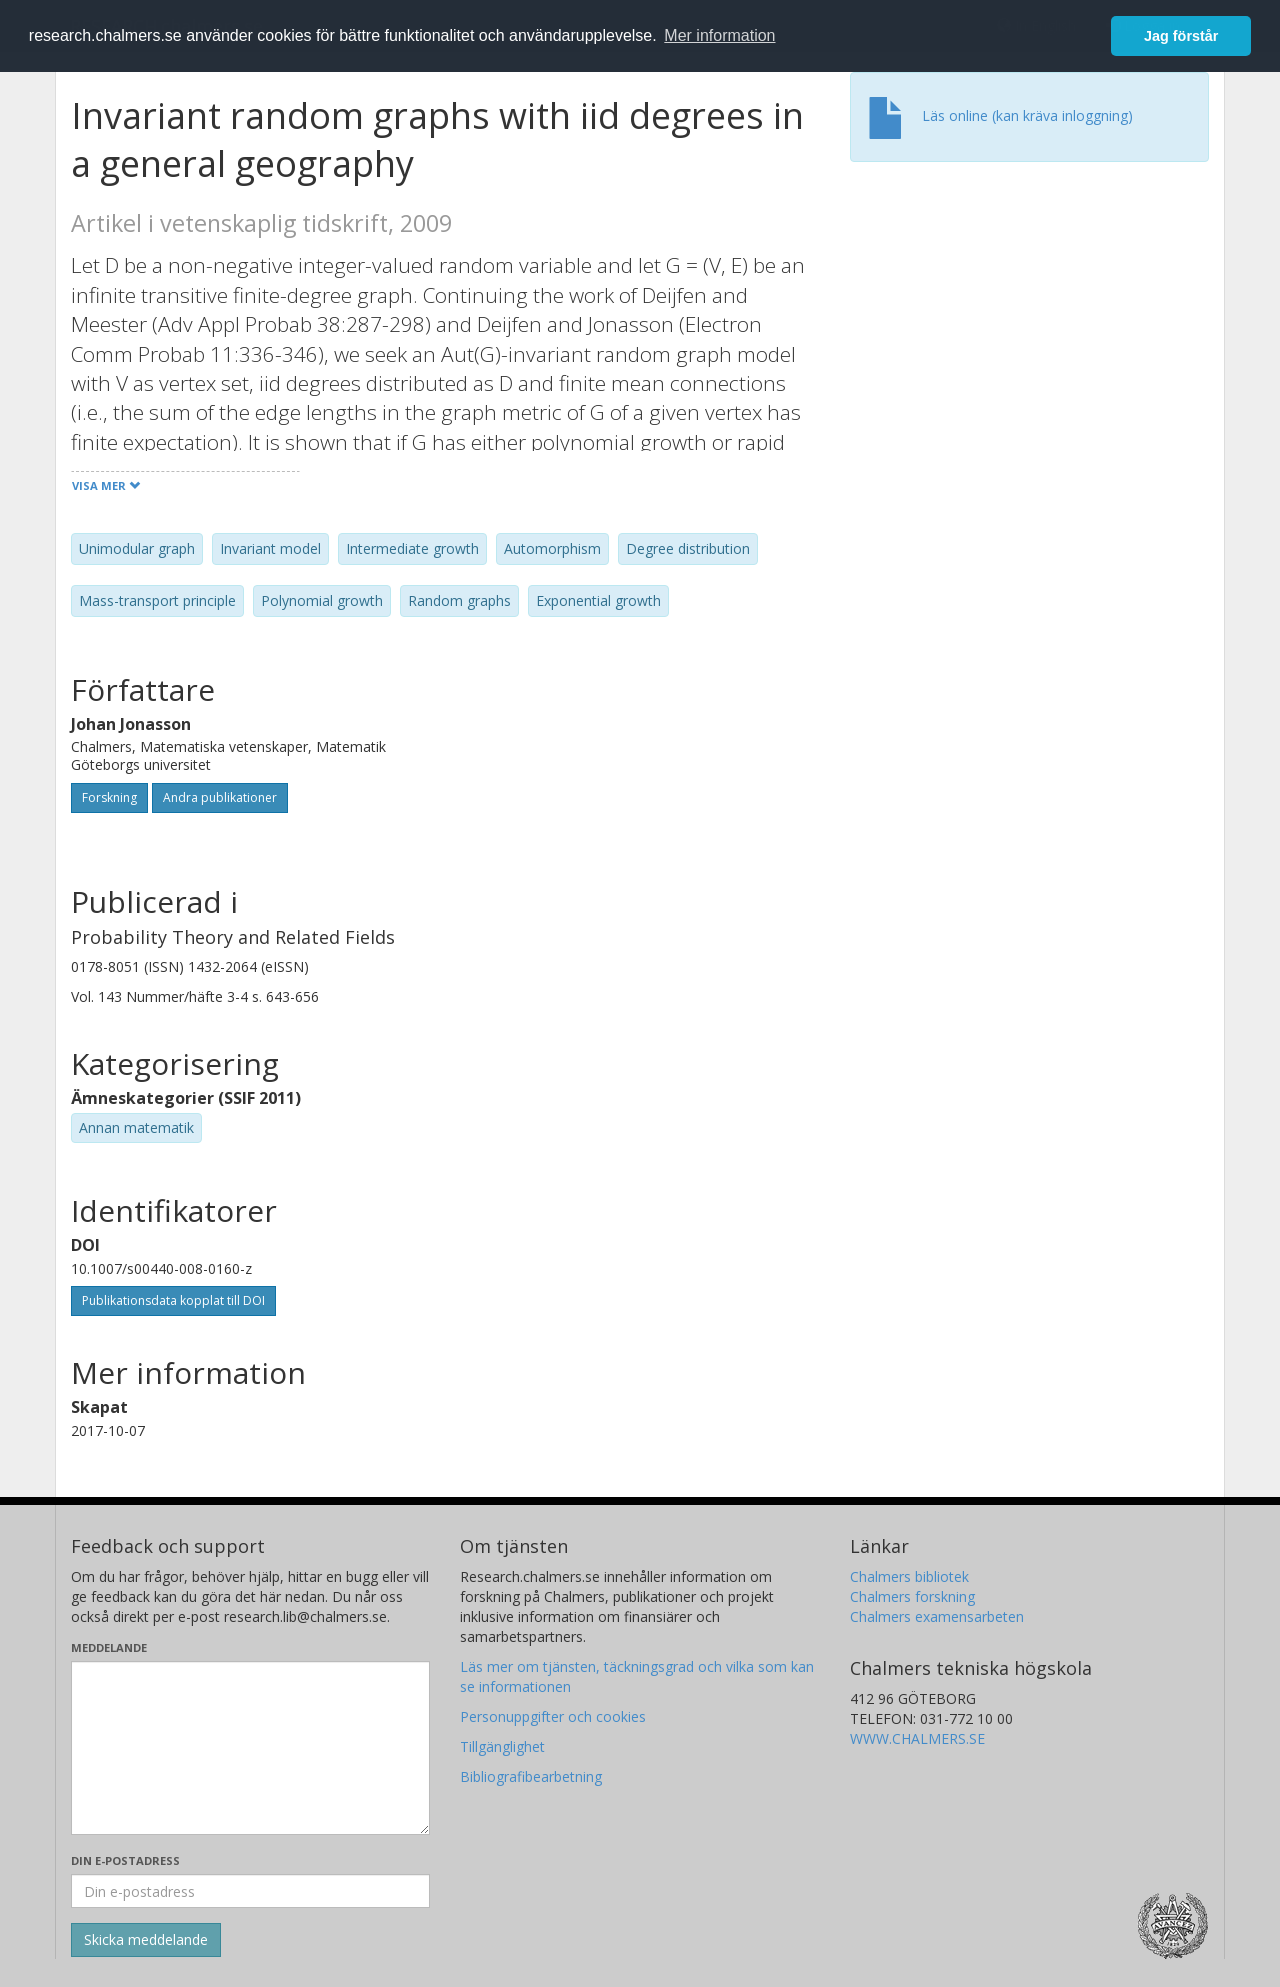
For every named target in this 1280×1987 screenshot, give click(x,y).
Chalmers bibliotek (909, 1576)
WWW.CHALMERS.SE (917, 1738)
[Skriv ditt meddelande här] (250, 1748)
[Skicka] (146, 1940)
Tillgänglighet (502, 1746)
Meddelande (109, 1647)
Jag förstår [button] (1181, 36)
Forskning (109, 797)
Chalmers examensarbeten (937, 1616)
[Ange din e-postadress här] (250, 1891)
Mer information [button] (719, 35)
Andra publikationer (220, 797)
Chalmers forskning (912, 1596)
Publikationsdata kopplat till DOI (173, 1300)
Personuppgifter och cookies (553, 1716)
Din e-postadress (125, 1860)
